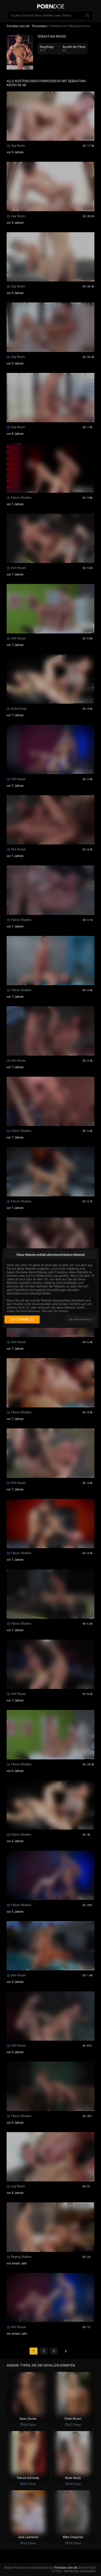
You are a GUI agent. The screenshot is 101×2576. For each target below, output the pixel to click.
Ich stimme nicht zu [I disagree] (80, 1319)
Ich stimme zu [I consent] (22, 1319)
